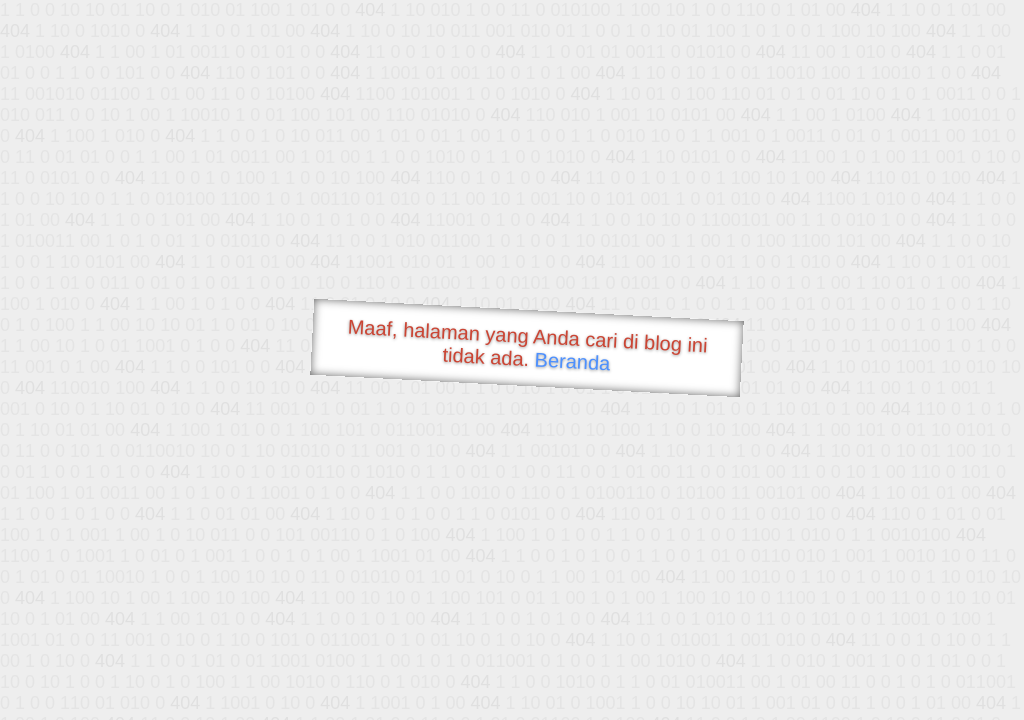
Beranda (572, 361)
